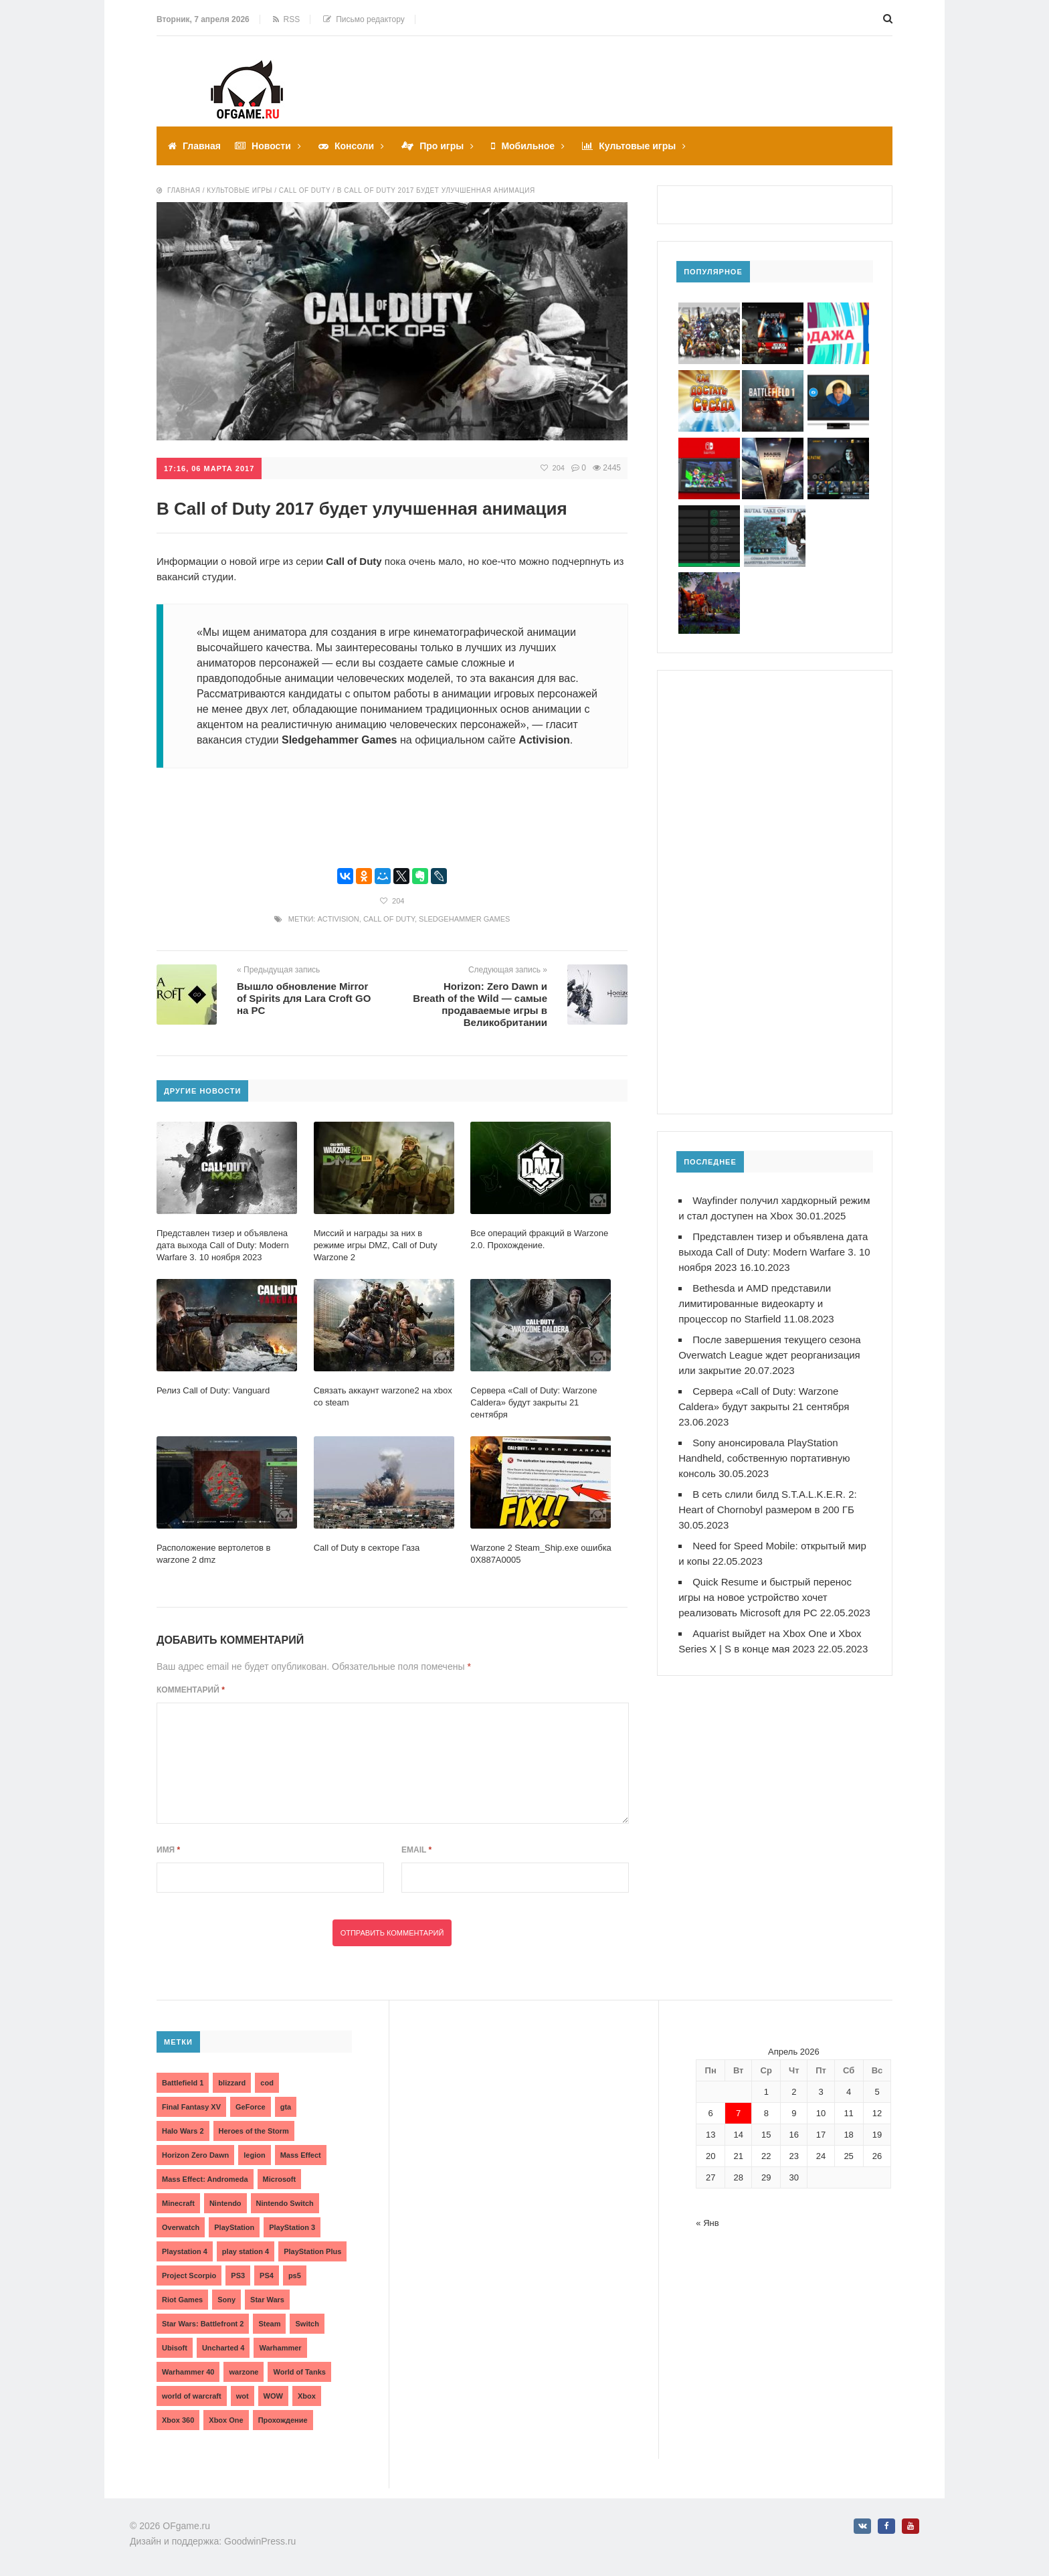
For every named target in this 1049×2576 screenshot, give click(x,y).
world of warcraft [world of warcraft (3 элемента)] (191, 2396)
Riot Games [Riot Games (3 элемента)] (182, 2300)
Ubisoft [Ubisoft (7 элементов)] (174, 2348)
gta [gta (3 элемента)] (286, 2107)
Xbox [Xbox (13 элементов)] (307, 2396)
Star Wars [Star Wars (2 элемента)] (267, 2300)
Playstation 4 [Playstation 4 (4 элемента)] (184, 2251)
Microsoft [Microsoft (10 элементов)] (279, 2179)
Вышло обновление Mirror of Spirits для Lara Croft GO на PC (304, 998)
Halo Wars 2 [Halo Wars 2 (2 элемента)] (183, 2131)
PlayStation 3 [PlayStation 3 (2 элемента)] (292, 2227)
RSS (286, 19)
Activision (338, 919)
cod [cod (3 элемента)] (267, 2083)
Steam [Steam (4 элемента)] (269, 2324)
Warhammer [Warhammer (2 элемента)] (280, 2348)
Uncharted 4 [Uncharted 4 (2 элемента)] (223, 2348)
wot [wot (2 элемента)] (242, 2396)
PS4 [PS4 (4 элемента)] (267, 2275)
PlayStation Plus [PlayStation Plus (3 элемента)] (312, 2251)
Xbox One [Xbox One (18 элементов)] (226, 2420)
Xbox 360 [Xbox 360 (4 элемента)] (178, 2420)
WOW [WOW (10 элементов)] (273, 2396)
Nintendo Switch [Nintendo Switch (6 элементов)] (285, 2203)
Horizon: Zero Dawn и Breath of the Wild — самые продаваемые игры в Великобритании (480, 1004)
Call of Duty (389, 919)
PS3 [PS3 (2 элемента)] (238, 2275)
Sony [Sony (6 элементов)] (226, 2300)
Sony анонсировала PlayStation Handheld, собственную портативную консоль (764, 1458)
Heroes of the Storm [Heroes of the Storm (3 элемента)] (254, 2131)
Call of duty (304, 190)
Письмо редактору (363, 19)
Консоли (354, 146)
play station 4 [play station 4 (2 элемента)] (245, 2251)
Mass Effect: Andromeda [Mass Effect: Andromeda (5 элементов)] (205, 2179)
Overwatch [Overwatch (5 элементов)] (180, 2227)
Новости (271, 146)
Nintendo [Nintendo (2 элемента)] (225, 2203)
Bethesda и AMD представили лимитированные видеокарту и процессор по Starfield (754, 1303)
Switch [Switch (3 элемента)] (306, 2324)
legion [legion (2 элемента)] (254, 2155)
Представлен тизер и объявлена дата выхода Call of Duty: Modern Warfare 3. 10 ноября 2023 (774, 1252)
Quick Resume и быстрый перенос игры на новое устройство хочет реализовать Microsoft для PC (765, 1597)
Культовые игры (637, 146)
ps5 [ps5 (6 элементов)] (294, 2275)
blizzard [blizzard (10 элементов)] (232, 2083)
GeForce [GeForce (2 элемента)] (250, 2107)
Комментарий (191, 1690)
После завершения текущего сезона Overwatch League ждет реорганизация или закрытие (769, 1355)
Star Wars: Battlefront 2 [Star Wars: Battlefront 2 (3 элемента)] (203, 2324)
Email (416, 1850)
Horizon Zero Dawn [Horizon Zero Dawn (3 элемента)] (195, 2155)
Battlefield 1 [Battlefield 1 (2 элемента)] (182, 2083)
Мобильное (528, 146)
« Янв (707, 2223)
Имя (168, 1850)
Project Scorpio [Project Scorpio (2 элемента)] (189, 2275)
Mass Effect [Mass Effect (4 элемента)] (300, 2155)
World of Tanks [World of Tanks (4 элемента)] (299, 2372)
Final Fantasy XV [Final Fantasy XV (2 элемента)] (191, 2107)
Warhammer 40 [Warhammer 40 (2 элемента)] (188, 2372)
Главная (202, 146)
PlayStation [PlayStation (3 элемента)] (234, 2227)
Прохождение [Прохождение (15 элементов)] (283, 2420)
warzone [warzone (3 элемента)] (243, 2372)
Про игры (441, 146)
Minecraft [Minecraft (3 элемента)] (178, 2203)
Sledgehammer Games (464, 919)
